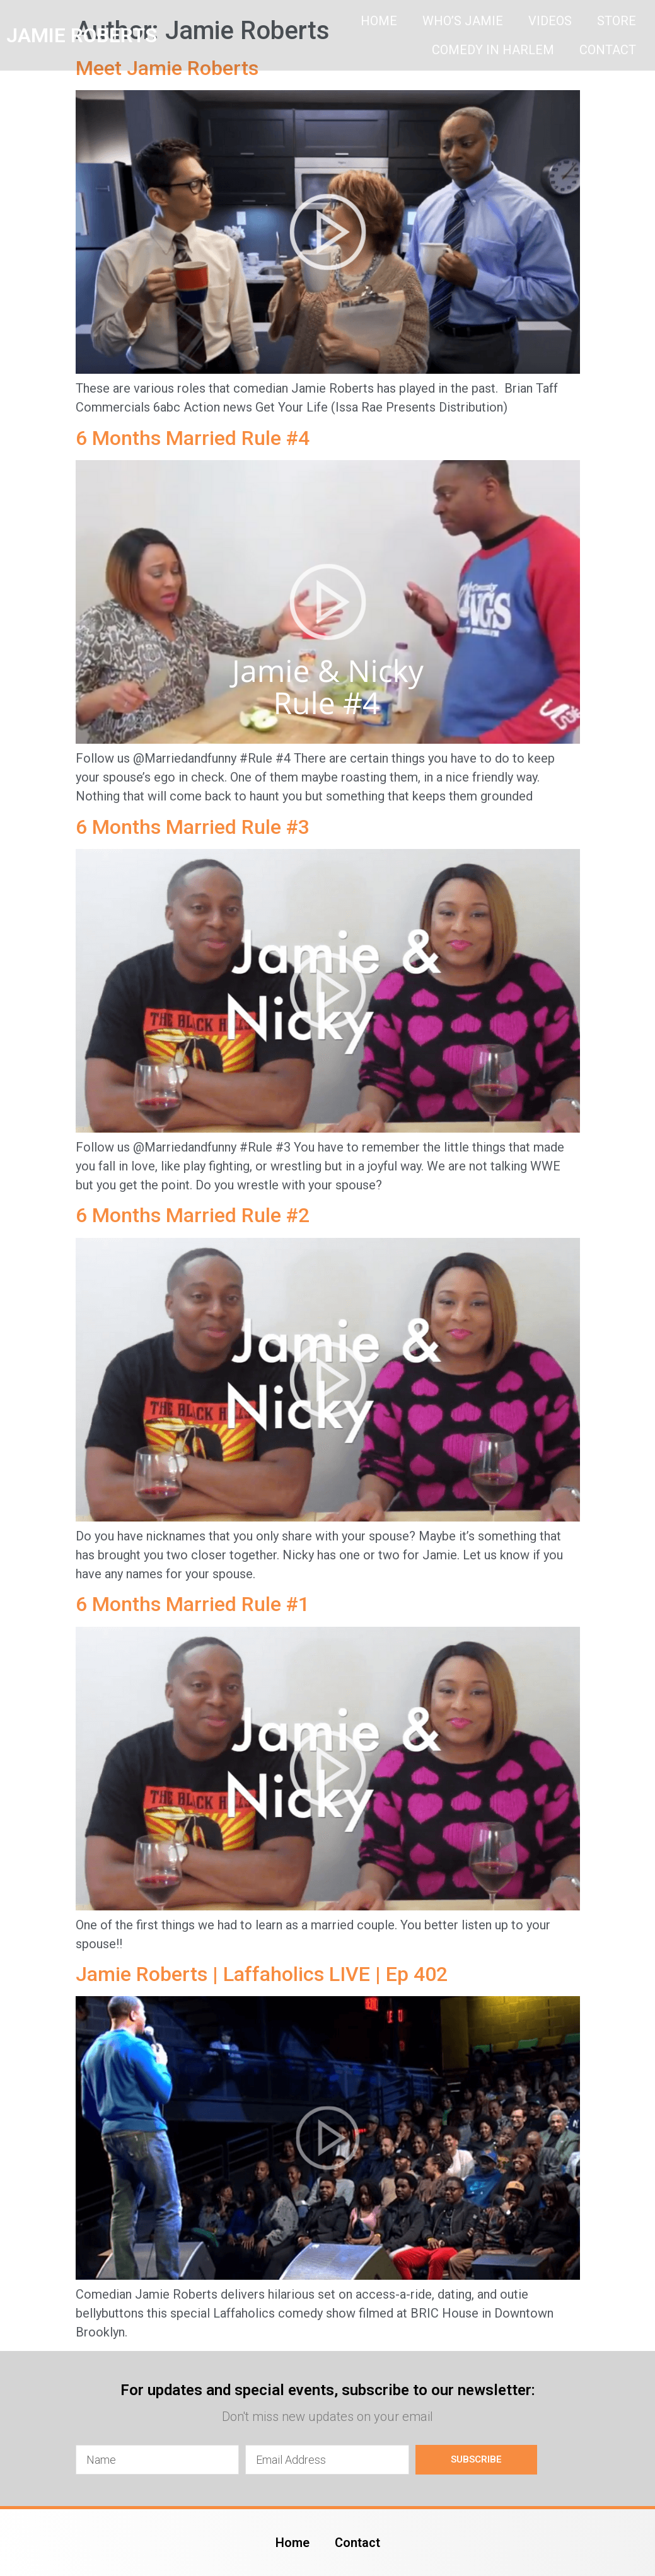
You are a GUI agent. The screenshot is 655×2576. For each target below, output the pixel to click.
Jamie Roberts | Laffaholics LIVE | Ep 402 (262, 1974)
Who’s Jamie (462, 20)
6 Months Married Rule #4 (193, 438)
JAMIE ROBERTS (81, 35)
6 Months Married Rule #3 (193, 827)
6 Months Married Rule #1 (193, 1604)
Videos (550, 20)
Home (379, 20)
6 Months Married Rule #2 (193, 1215)
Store (616, 20)
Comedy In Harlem (493, 49)
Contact (607, 49)
